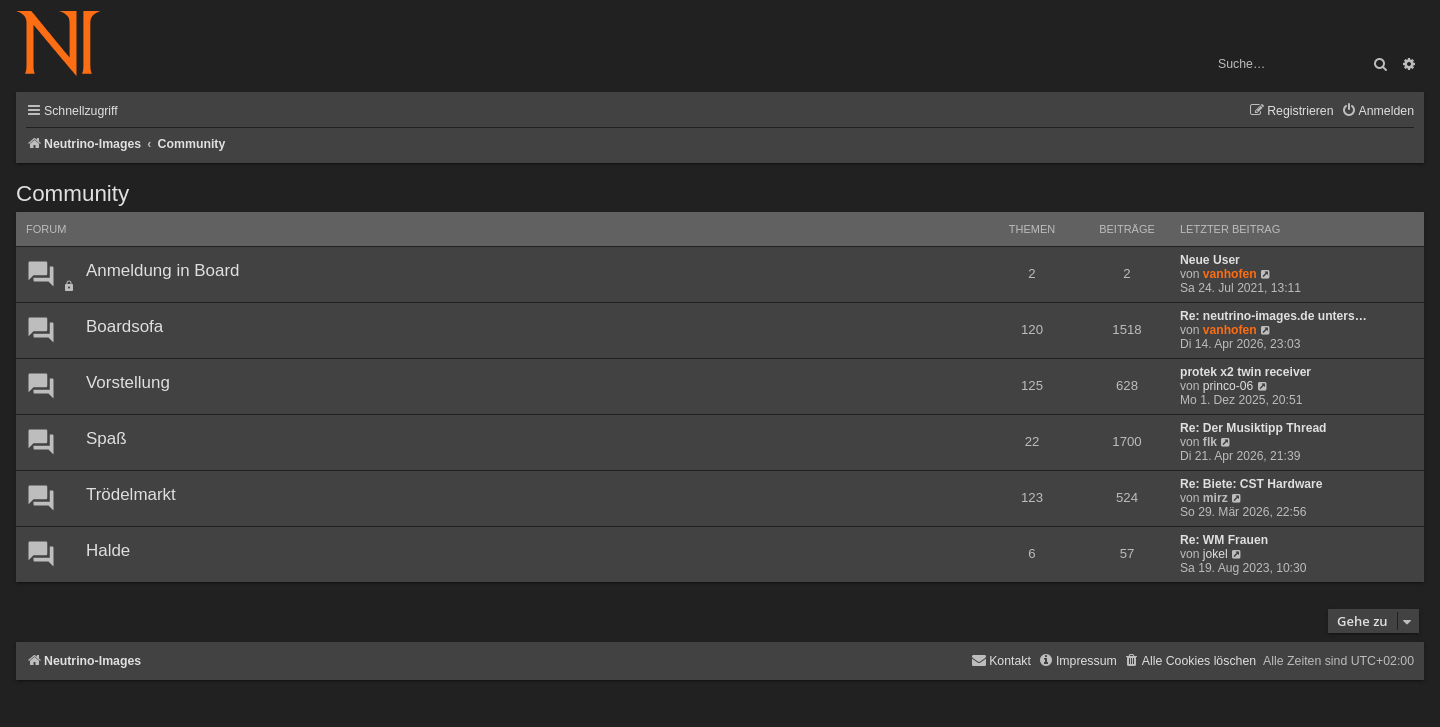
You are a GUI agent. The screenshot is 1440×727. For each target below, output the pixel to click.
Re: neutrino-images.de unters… (1273, 316)
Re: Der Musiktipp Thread (1253, 428)
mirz (1215, 498)
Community (72, 193)
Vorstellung (128, 382)
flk (1210, 442)
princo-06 (1228, 386)
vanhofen (1230, 274)
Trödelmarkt (131, 494)
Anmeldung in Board (162, 270)
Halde (108, 550)
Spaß (106, 438)
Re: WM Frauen (1224, 540)
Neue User (1210, 260)
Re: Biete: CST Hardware (1251, 484)
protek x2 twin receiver (1245, 372)
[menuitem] (1377, 111)
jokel (1215, 554)
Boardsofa (124, 326)
